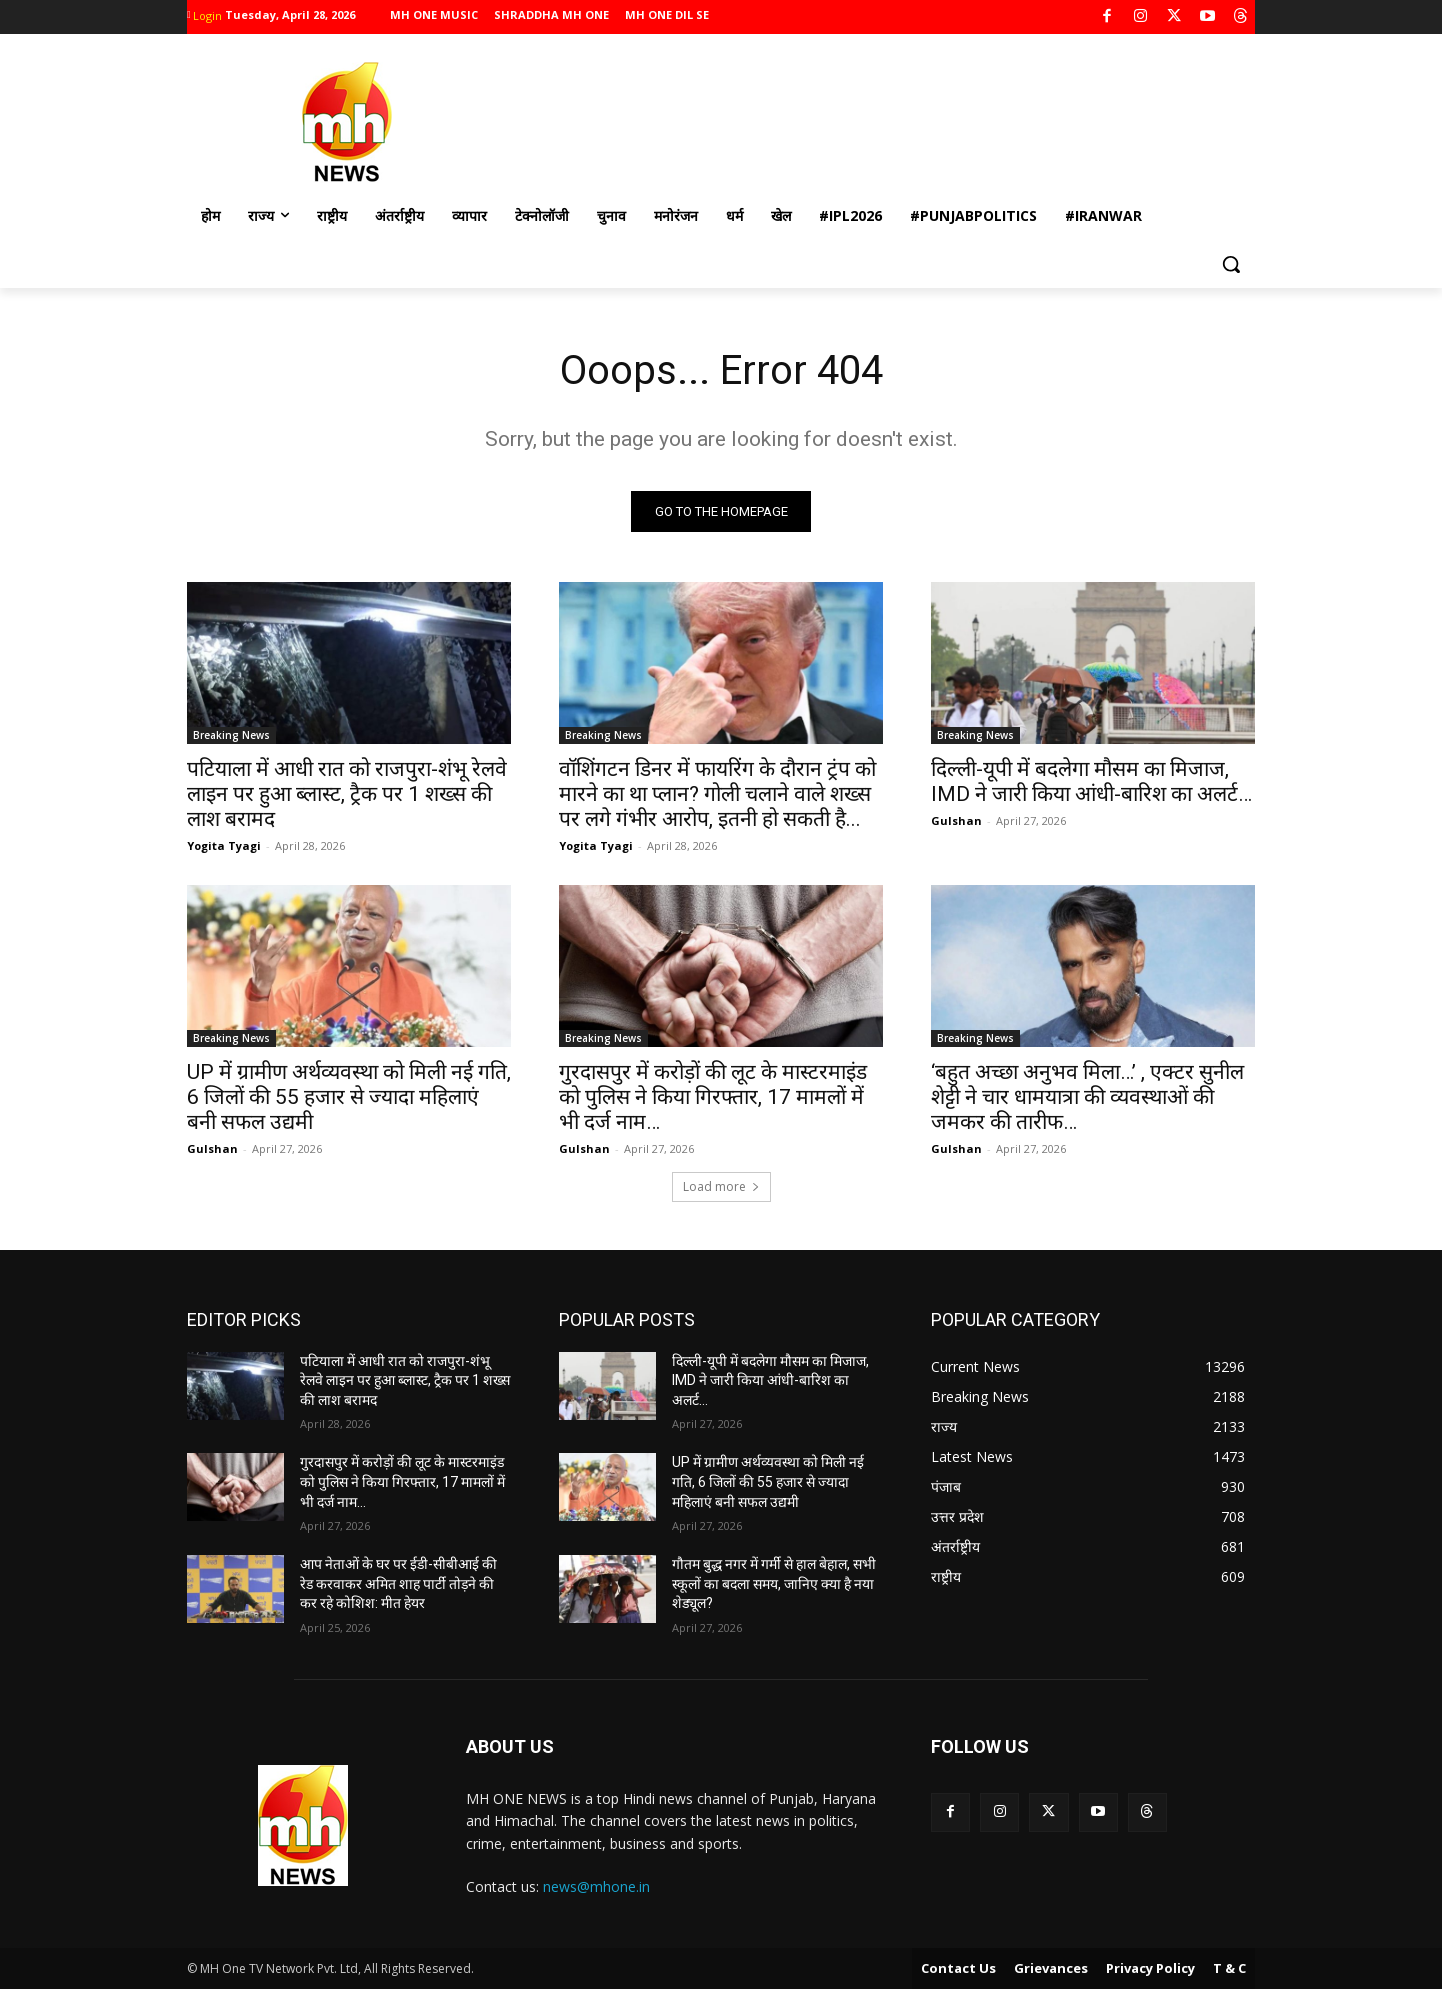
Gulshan (956, 820)
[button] (1231, 264)
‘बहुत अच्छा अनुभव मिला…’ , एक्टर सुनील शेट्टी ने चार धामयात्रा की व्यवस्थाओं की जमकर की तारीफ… (1087, 1097)
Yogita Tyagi (224, 845)
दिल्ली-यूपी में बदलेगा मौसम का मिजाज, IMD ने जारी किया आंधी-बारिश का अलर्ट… (1091, 781)
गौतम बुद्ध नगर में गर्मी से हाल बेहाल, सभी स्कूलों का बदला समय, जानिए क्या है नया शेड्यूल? (774, 1583)
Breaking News (231, 735)
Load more (721, 1186)
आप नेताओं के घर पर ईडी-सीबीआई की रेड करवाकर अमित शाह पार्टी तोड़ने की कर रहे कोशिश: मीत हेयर (398, 1583)
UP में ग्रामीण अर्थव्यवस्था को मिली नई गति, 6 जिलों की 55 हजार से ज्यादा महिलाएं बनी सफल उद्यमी (349, 1097)
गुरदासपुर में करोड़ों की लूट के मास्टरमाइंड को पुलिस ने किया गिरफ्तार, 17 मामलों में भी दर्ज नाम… (713, 1097)
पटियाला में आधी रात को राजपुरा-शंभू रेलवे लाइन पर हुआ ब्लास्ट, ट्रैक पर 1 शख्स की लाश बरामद (347, 794)
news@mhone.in (596, 1886)
